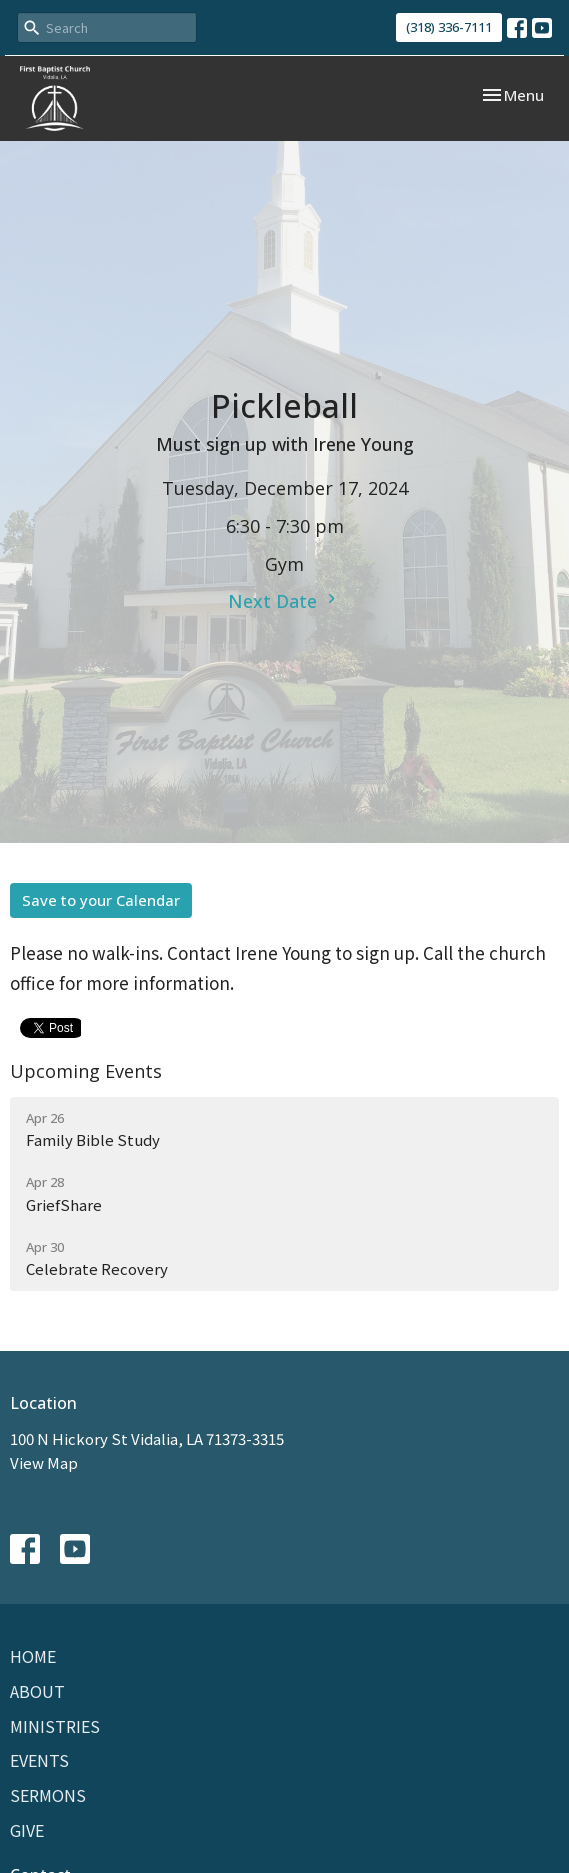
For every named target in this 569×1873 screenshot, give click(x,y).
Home (33, 1656)
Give (27, 1830)
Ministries (55, 1726)
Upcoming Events (86, 1071)
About (37, 1691)
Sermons (48, 1795)
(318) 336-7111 (449, 27)
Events (39, 1760)
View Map (44, 1462)
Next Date (284, 601)
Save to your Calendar (101, 900)
